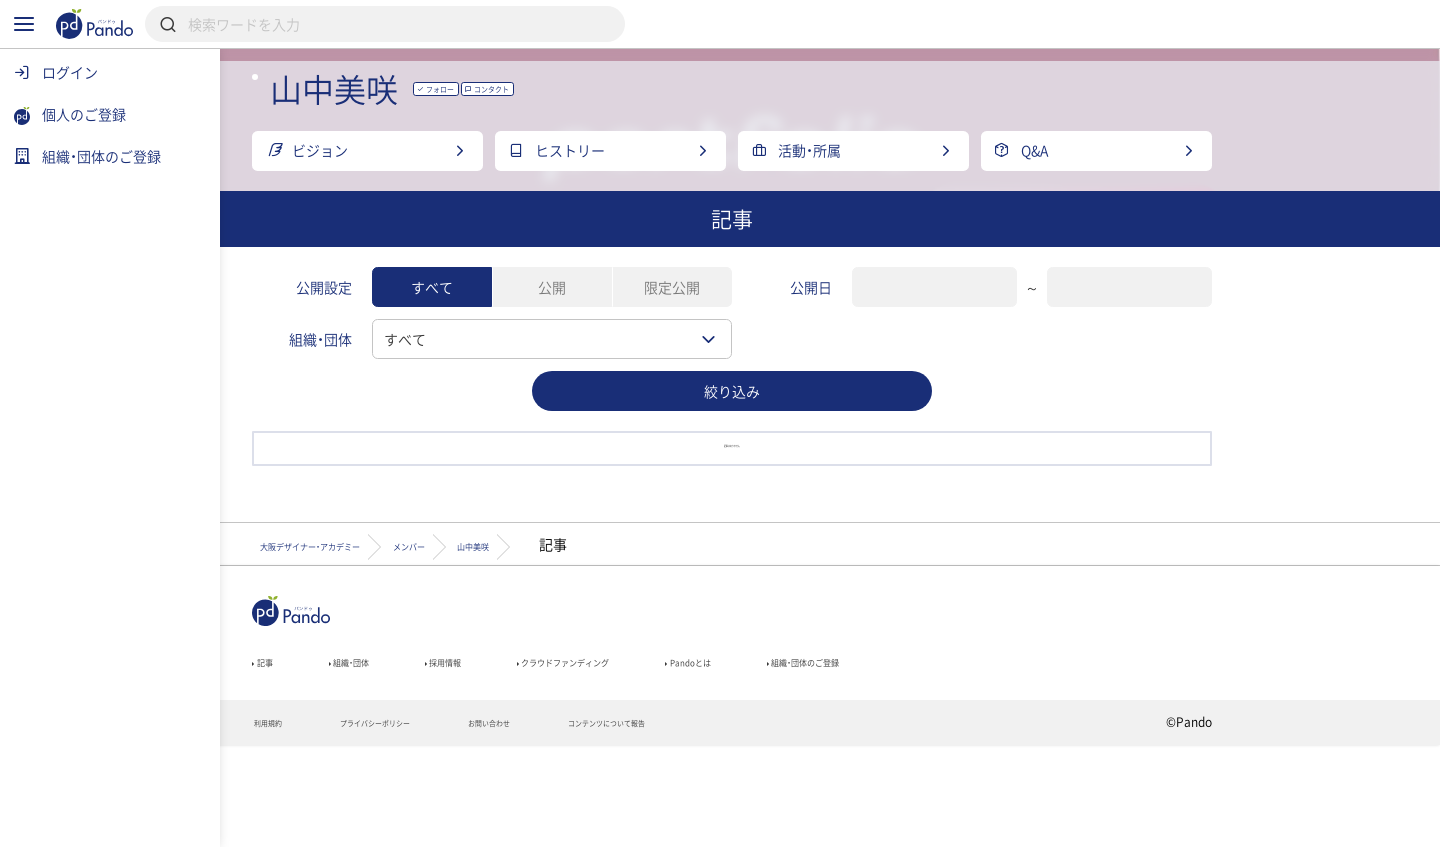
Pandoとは (941, 752)
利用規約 (375, 823)
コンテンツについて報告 (834, 823)
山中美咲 (735, 625)
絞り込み (830, 446)
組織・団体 (476, 752)
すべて (530, 342)
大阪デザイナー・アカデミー (451, 625)
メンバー (623, 625)
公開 (650, 342)
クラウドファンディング (766, 752)
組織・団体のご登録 (1099, 752)
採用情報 (598, 752)
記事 (367, 752)
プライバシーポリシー (518, 823)
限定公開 (770, 342)
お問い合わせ (673, 823)
